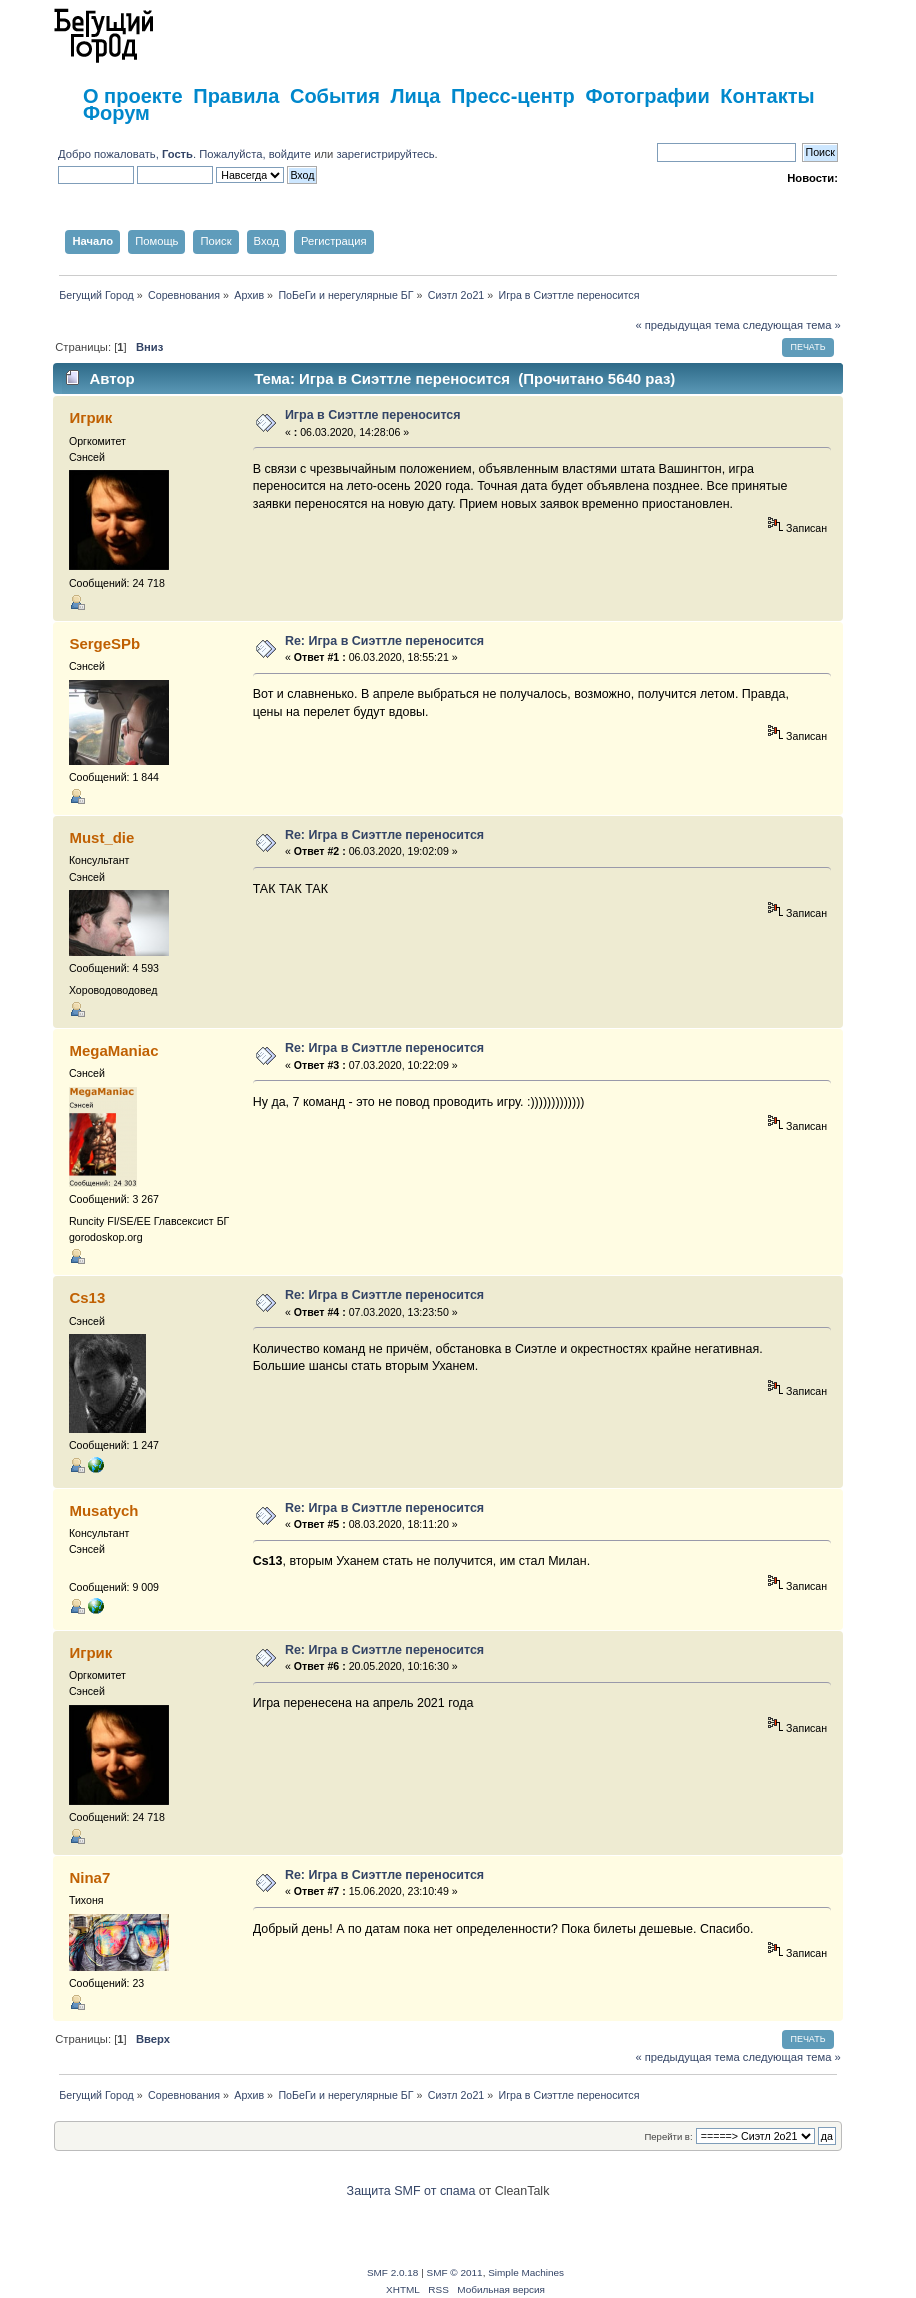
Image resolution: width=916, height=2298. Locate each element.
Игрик (90, 417)
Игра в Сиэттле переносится (373, 415)
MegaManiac (113, 1050)
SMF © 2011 (455, 2272)
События (335, 96)
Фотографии (647, 96)
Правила (236, 96)
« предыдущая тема (687, 325)
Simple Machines (526, 2272)
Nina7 (89, 1877)
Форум (116, 113)
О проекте (133, 96)
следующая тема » (792, 325)
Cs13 (87, 1297)
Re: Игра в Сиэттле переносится (384, 641)
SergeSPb (104, 643)
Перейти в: (668, 2136)
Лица (415, 96)
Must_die (101, 837)
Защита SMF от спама (411, 2191)
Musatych (103, 1510)
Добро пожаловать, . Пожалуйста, (163, 154)
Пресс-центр (513, 96)
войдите (290, 154)
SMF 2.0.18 (393, 2272)
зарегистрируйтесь (385, 154)
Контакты (767, 96)
